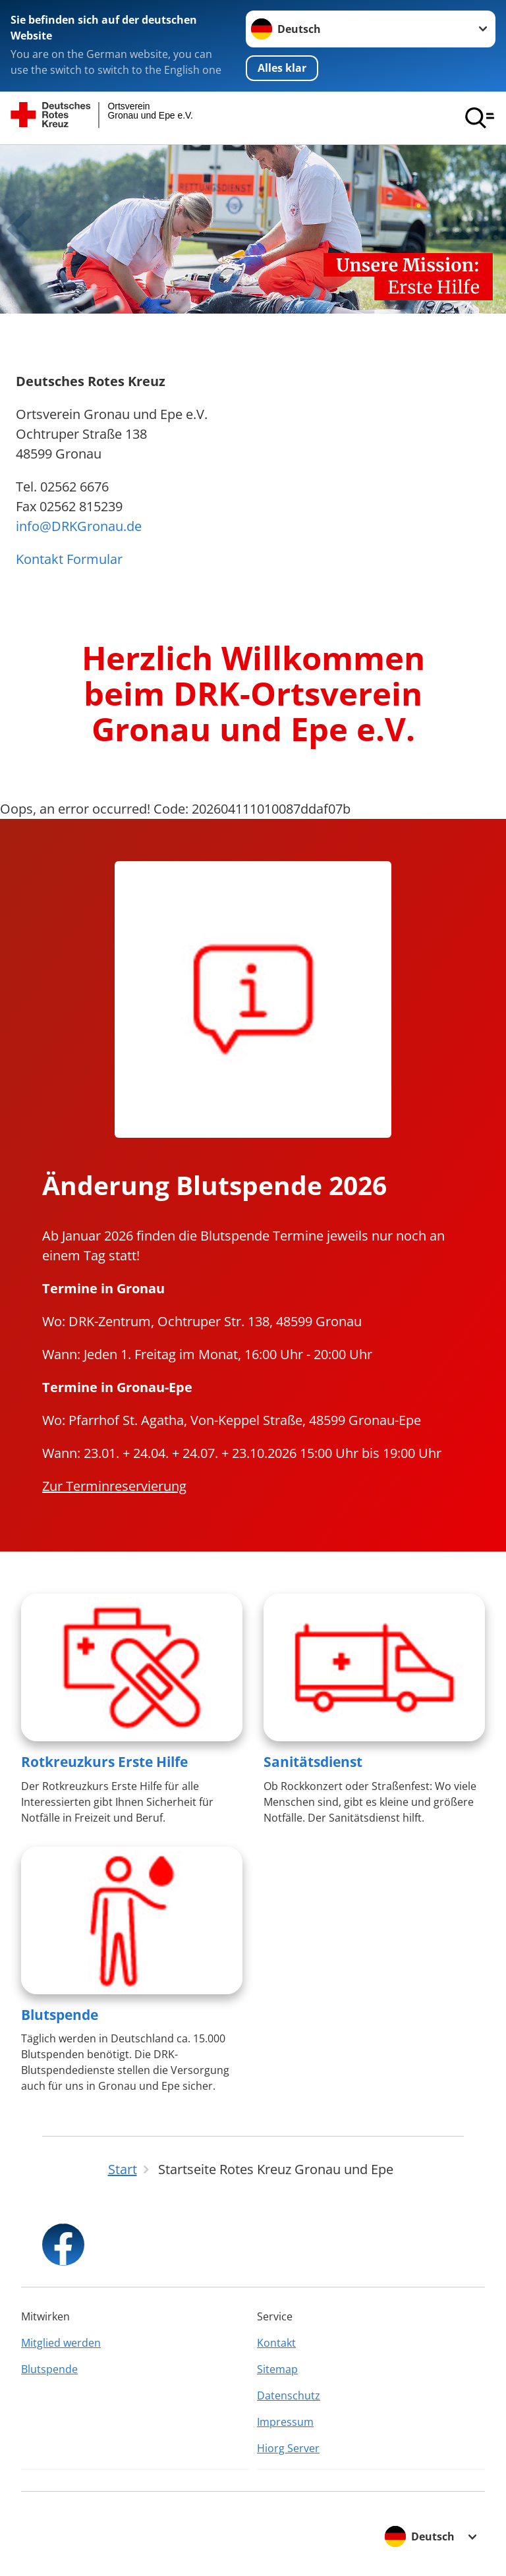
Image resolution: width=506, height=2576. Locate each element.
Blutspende (59, 2014)
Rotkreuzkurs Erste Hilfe (104, 1761)
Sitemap (277, 2369)
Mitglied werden (61, 2343)
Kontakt (276, 2343)
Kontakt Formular (69, 559)
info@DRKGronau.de (79, 526)
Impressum (285, 2422)
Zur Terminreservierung (114, 1486)
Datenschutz (288, 2395)
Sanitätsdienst (313, 1761)
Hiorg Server (288, 2448)
